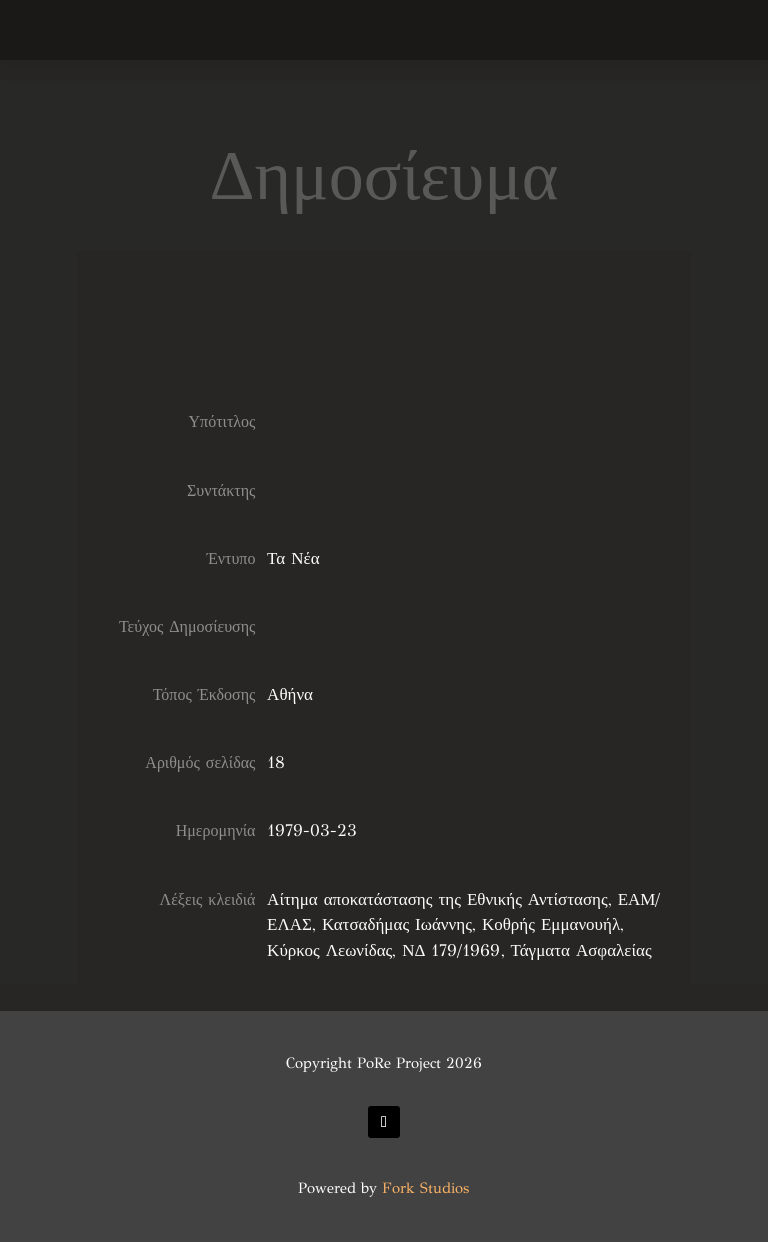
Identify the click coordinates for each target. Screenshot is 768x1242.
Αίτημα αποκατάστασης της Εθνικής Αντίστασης (437, 899)
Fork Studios (425, 1188)
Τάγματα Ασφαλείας (581, 950)
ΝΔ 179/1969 (451, 950)
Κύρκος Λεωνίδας (329, 950)
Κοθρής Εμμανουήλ (551, 924)
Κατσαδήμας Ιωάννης (397, 924)
